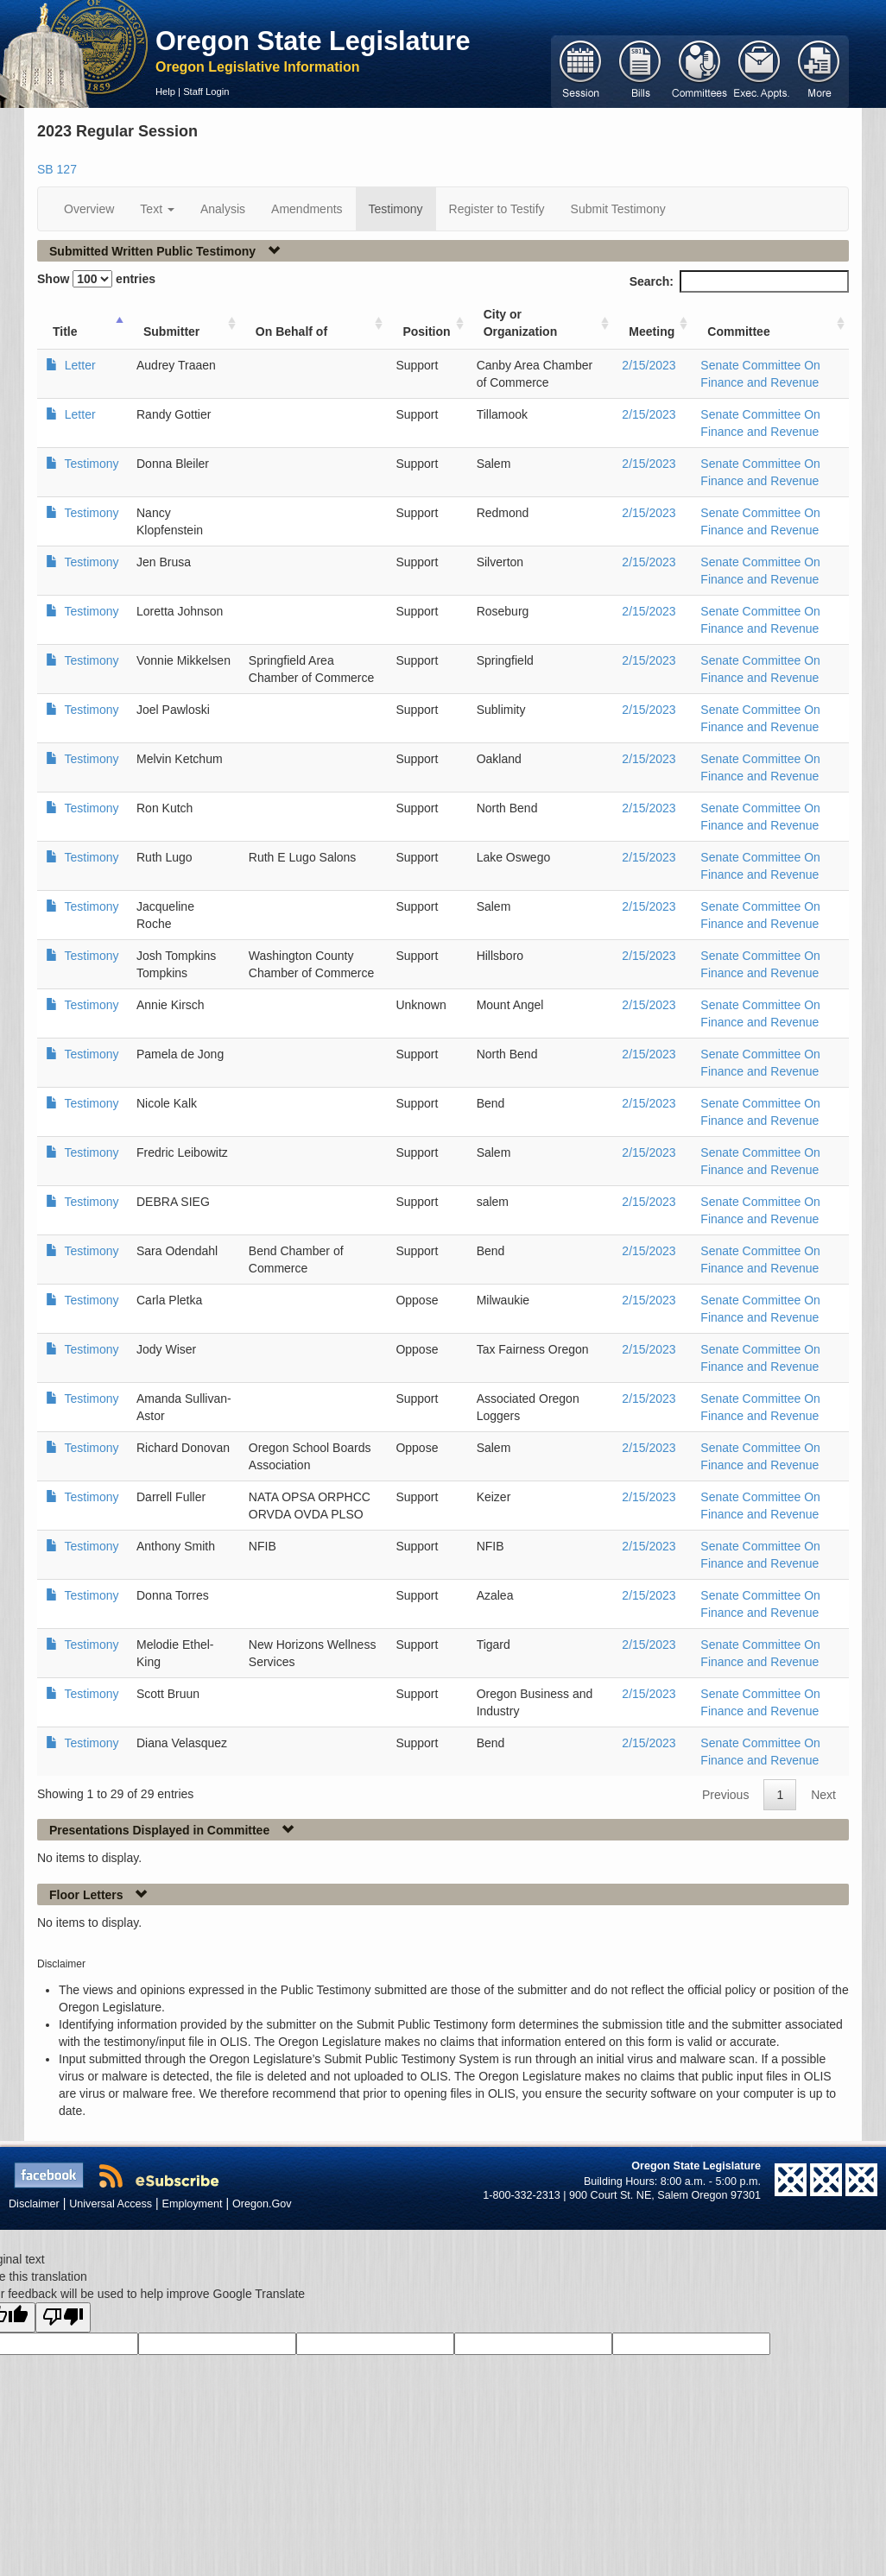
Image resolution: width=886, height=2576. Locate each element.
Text (157, 209)
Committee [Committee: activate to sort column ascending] (738, 331)
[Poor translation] (63, 2317)
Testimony (396, 209)
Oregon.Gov (262, 2204)
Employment (192, 2204)
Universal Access (110, 2204)
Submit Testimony (618, 209)
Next (823, 1795)
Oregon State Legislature (313, 40)
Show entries (96, 278)
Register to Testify (497, 209)
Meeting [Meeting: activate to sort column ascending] (651, 331)
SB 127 (57, 169)
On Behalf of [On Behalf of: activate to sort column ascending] (291, 331)
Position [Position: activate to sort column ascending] (426, 331)
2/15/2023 (648, 365)
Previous (725, 1795)
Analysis (222, 209)
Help (165, 91)
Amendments (306, 209)
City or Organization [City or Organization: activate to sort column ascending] (521, 322)
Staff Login (206, 91)
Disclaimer (34, 2204)
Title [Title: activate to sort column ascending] (65, 331)
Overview (89, 209)
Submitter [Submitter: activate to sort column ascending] (171, 331)
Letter (78, 365)
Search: (739, 281)
